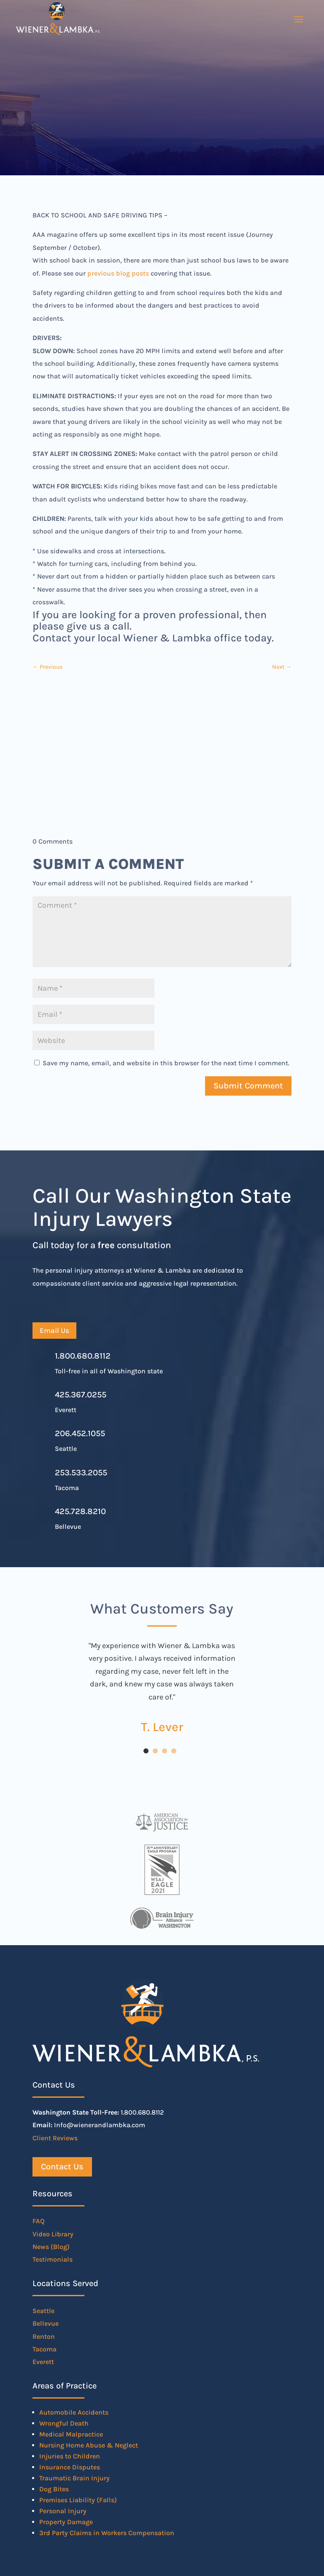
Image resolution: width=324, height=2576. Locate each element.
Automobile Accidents (73, 2412)
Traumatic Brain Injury (74, 2478)
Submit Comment (248, 1086)
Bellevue (45, 2323)
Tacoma (44, 2349)
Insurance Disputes (69, 2467)
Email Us (54, 1330)
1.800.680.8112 (83, 1356)
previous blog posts (118, 273)
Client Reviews (55, 2138)
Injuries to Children (69, 2456)
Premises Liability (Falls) (78, 2500)
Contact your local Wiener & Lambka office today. (153, 638)
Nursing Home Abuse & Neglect (88, 2445)
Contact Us (62, 2166)
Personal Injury (62, 2511)
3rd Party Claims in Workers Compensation (106, 2533)
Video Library (52, 2234)
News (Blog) (51, 2247)
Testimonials (52, 2259)
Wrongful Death (64, 2423)
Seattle (43, 2311)
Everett (43, 2362)
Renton (43, 2336)
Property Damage (66, 2522)
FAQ (38, 2221)
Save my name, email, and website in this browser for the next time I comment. (166, 1063)
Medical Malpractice (71, 2434)
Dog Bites (54, 2489)
